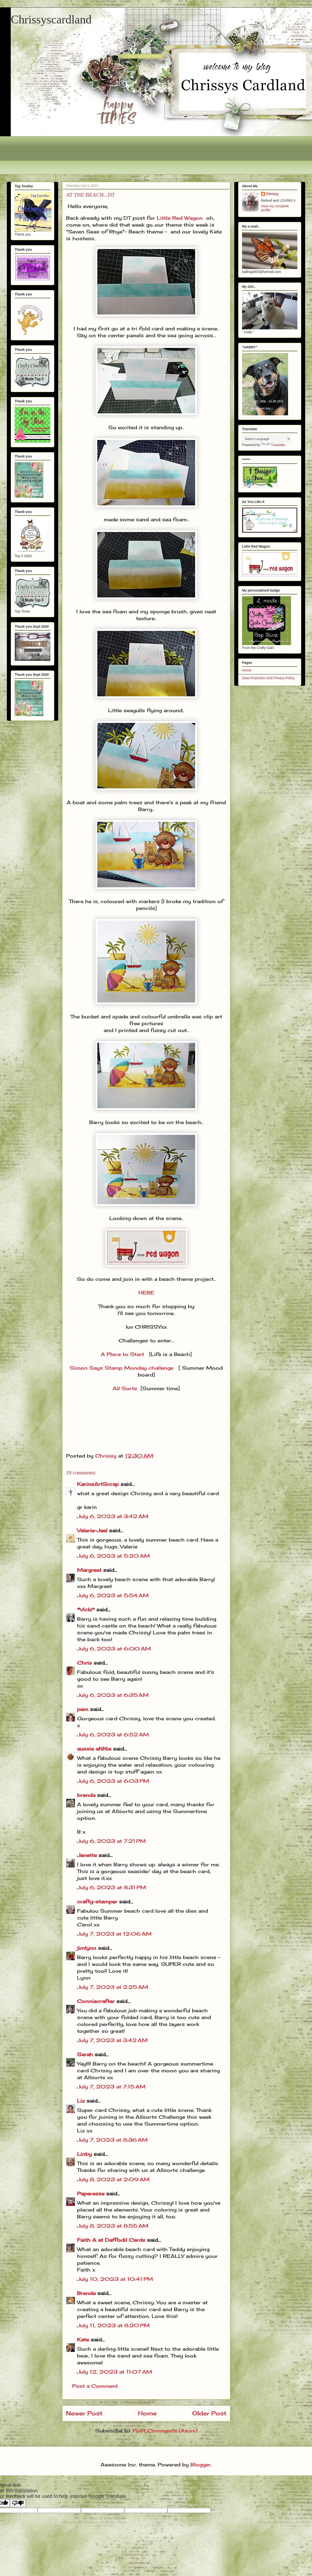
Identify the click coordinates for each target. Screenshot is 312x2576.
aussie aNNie (94, 1749)
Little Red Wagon (180, 218)
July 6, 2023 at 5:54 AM (113, 1595)
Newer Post (84, 2413)
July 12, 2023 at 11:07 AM (114, 2372)
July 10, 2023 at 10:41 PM (115, 2279)
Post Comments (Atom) (165, 2431)
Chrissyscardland (51, 19)
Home (147, 2413)
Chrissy (272, 194)
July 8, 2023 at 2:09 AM (113, 2179)
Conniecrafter (96, 2001)
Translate (273, 445)
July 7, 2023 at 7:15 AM (111, 2087)
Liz (81, 2101)
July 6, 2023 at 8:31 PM (111, 1887)
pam (82, 1709)
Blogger (200, 2464)
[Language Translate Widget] (266, 439)
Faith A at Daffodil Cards (111, 2240)
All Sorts (125, 1388)
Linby (84, 2154)
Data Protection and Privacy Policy (268, 678)
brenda (86, 1795)
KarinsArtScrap (98, 1484)
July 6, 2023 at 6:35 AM (113, 1695)
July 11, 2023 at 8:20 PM (113, 2325)
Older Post (209, 2413)
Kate (83, 2339)
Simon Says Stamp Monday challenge (121, 1368)
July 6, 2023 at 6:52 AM (113, 1734)
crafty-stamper (97, 1901)
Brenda (86, 2293)
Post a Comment (95, 2386)
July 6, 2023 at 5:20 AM (113, 1556)
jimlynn (86, 1948)
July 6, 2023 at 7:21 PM (111, 1841)
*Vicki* (86, 1609)
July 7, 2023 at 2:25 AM (112, 1987)
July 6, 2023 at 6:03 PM (113, 1781)
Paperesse (90, 2193)
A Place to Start (122, 1354)
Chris (84, 1663)
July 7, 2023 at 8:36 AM (112, 2140)
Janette (87, 1855)
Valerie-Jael (92, 1530)
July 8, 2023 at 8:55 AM (112, 2226)
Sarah (85, 2054)
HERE (146, 1293)
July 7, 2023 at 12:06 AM (114, 1934)
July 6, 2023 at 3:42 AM (112, 1516)
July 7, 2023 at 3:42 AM (112, 2040)
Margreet (89, 1570)
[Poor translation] (18, 2503)
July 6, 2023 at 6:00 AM (114, 1649)
